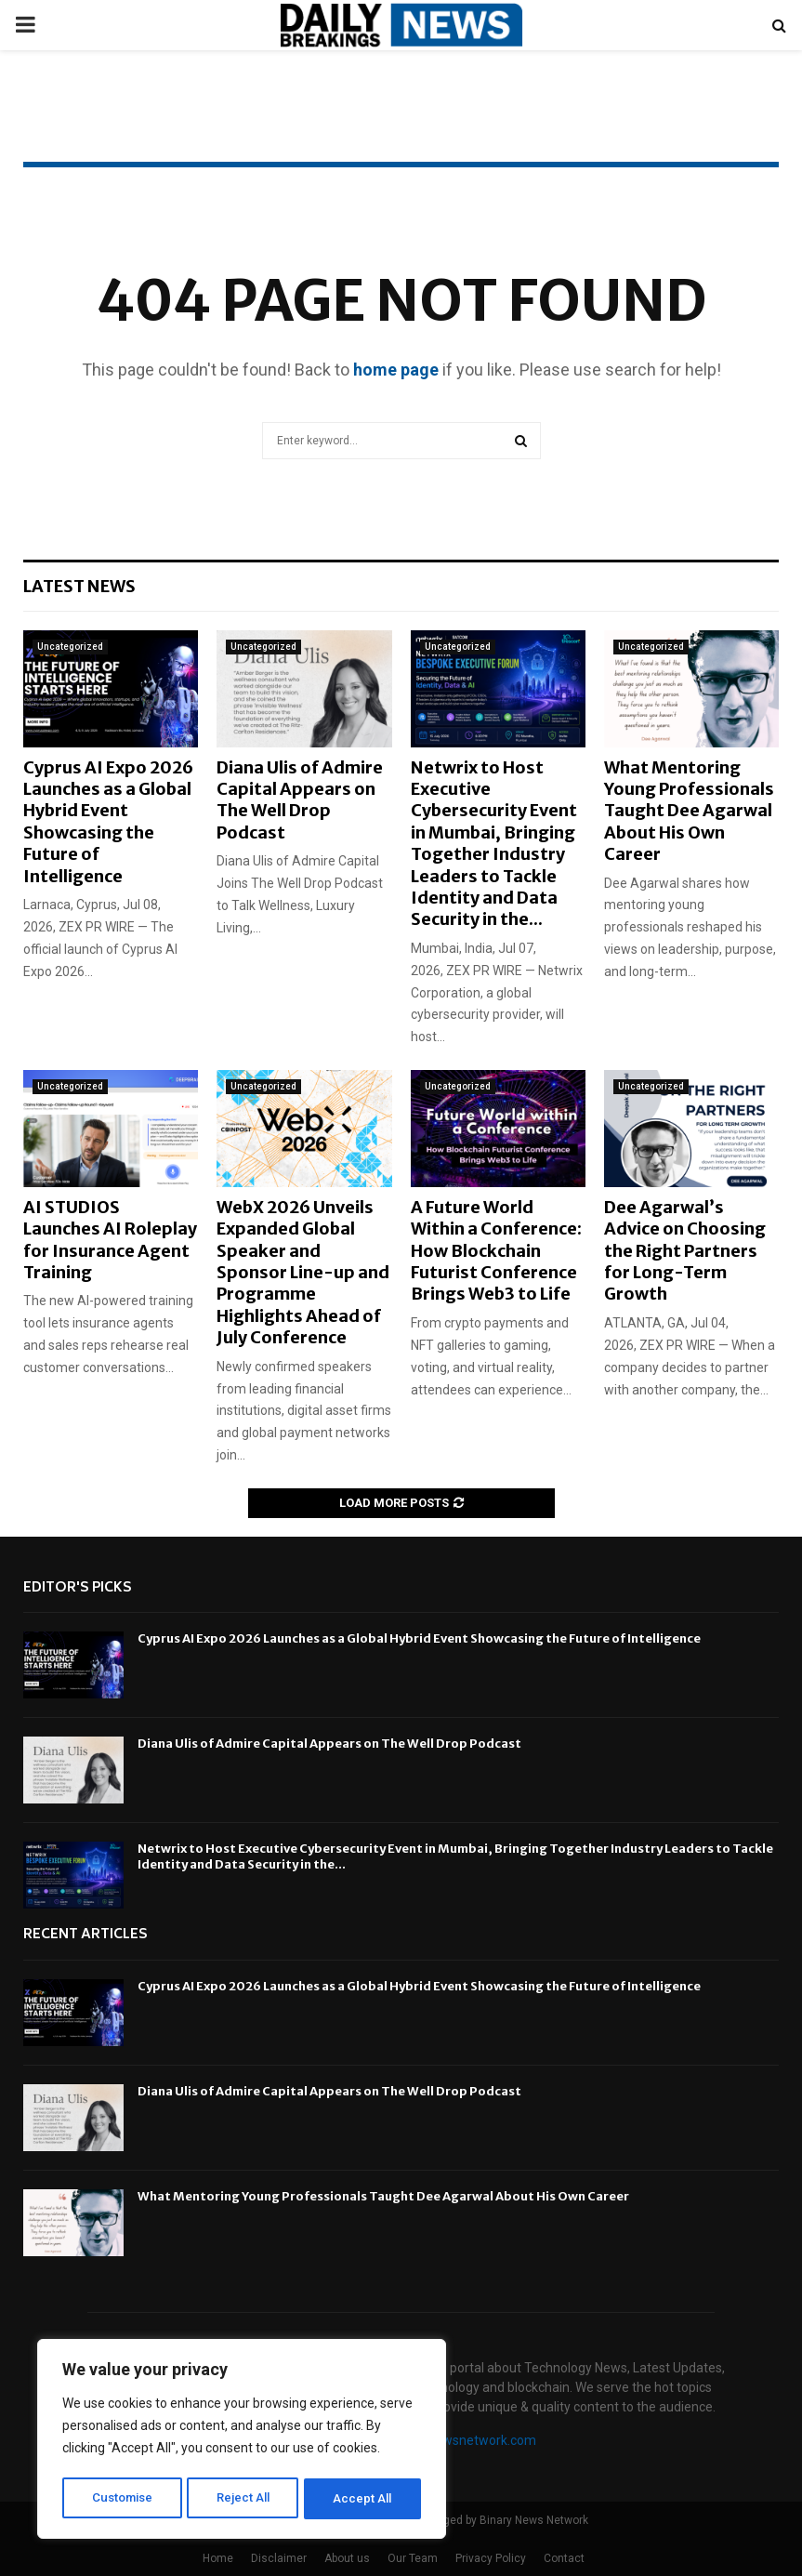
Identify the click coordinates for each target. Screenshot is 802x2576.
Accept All (364, 2498)
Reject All (245, 2498)
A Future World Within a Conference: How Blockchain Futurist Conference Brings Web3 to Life (496, 1250)
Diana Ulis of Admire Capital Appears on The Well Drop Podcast (300, 800)
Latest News (79, 586)
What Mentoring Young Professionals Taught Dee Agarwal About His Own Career (689, 811)
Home (218, 2558)
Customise (122, 2498)
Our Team (413, 2558)
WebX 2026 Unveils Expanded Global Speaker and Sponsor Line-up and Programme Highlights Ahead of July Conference (303, 1272)
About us (347, 2558)
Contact (564, 2558)
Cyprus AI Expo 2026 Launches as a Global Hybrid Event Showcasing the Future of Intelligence (108, 822)
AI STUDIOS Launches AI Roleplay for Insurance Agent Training (110, 1239)
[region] (241, 2441)
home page (396, 369)
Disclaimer (279, 2558)
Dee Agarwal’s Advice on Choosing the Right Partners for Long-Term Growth (685, 1250)
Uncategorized (70, 646)
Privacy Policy (490, 2558)
